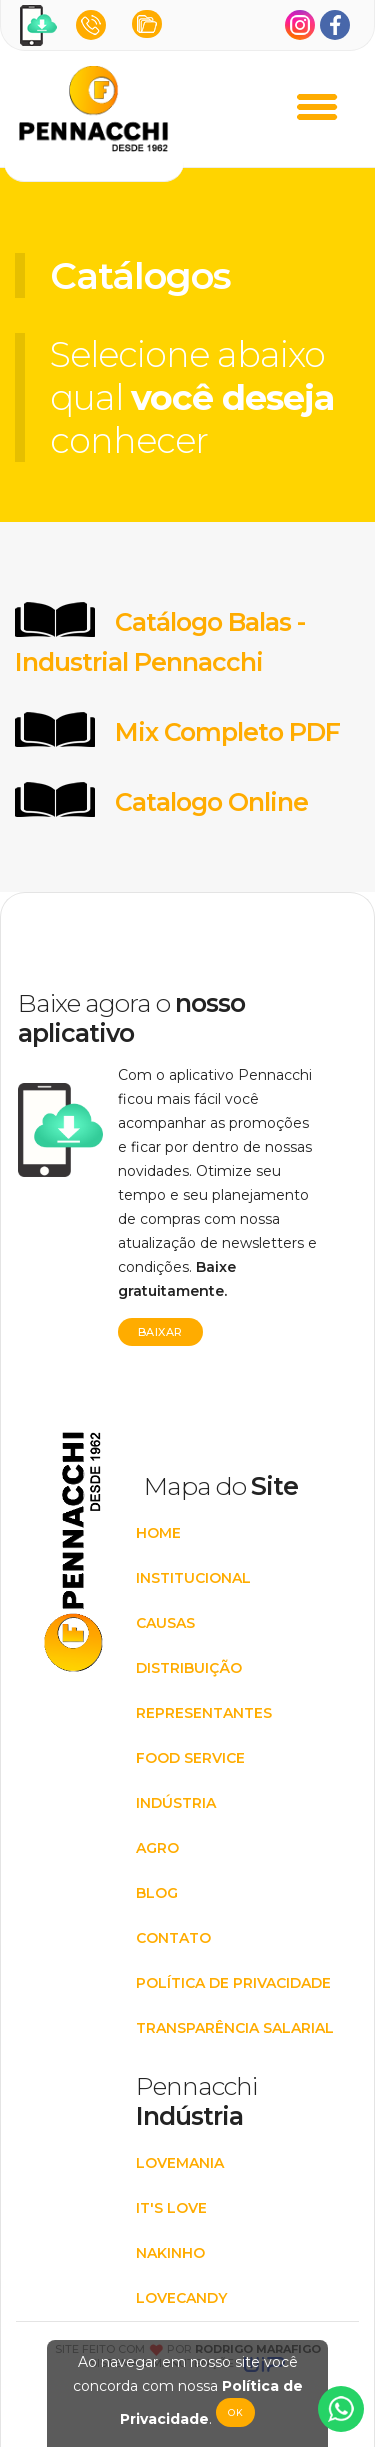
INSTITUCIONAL (193, 1578)
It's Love (171, 2208)
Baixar (160, 1332)
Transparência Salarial (235, 2028)
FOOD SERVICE (190, 1758)
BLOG (157, 1893)
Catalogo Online (211, 802)
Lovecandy (181, 2298)
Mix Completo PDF (227, 732)
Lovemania (180, 2163)
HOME (158, 1533)
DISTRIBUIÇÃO (189, 1668)
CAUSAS (165, 1623)
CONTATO (173, 1938)
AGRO (157, 1848)
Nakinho (170, 2253)
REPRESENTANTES (204, 1713)
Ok (235, 2412)
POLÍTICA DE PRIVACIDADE (233, 1983)
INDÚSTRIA (176, 1803)
